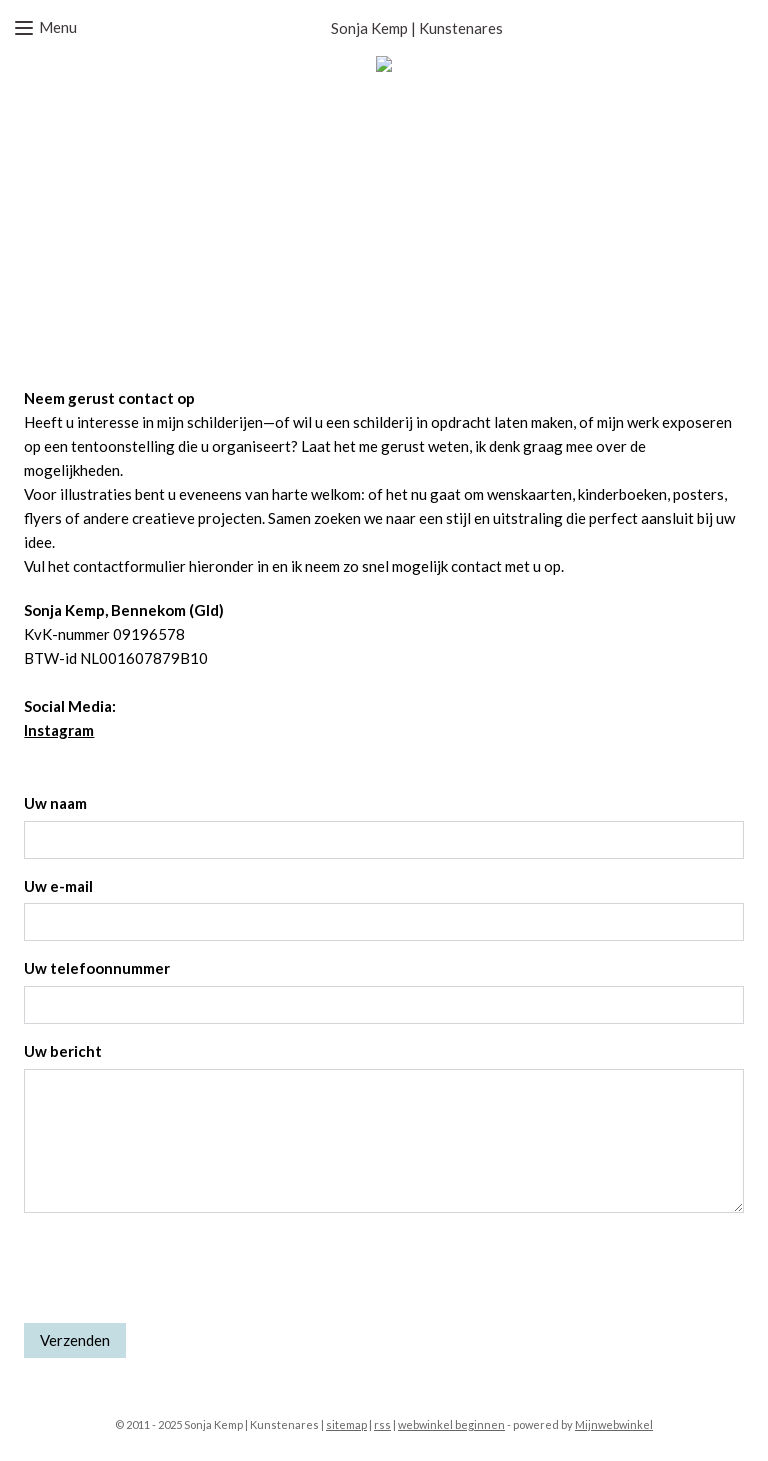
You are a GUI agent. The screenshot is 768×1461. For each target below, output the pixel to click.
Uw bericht (63, 1051)
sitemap (346, 1424)
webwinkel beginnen (451, 1424)
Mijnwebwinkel (614, 1424)
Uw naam (55, 803)
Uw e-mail (58, 886)
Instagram (59, 730)
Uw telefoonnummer (97, 968)
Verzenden (75, 1340)
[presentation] (176, 1268)
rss (382, 1424)
